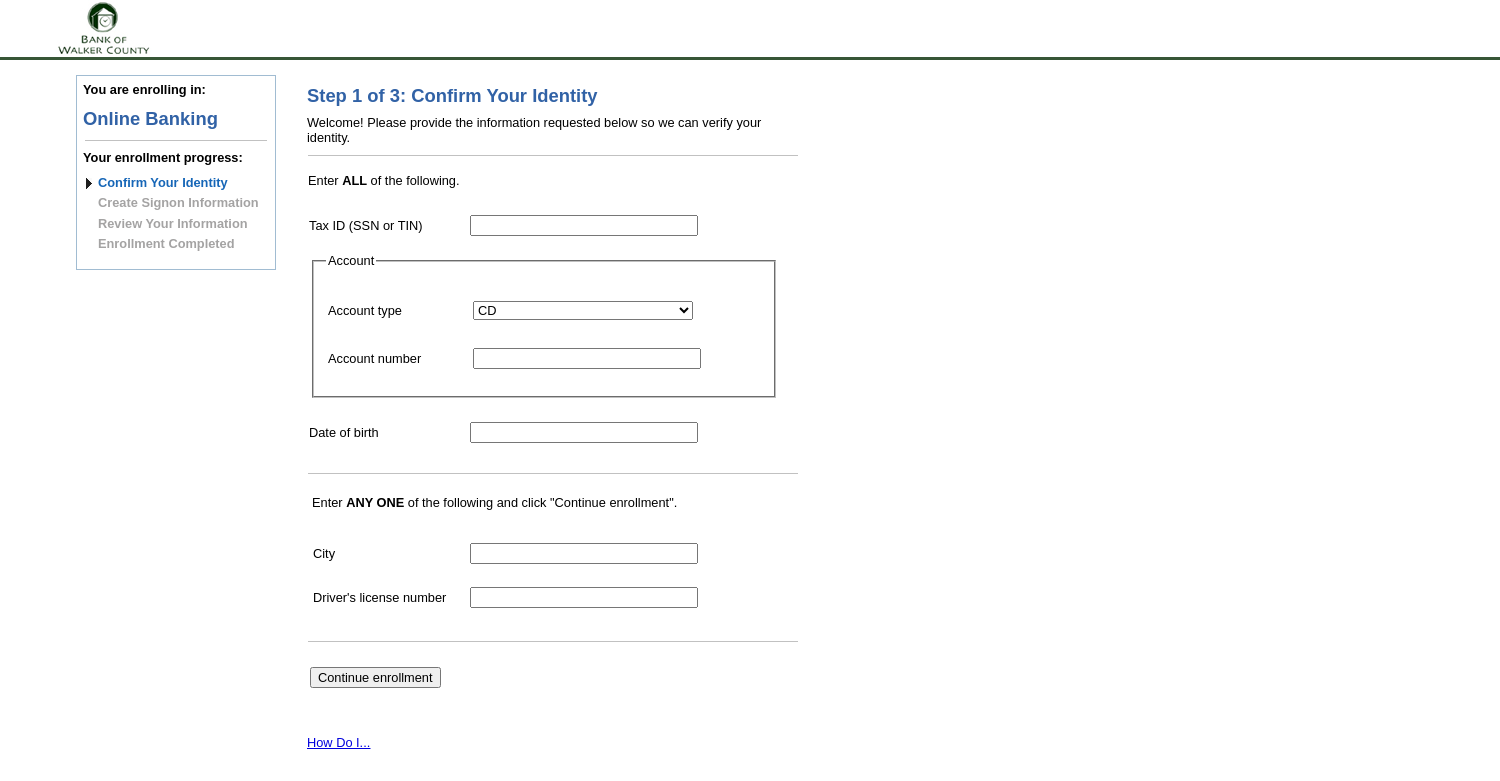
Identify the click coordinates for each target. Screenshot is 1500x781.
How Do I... (338, 742)
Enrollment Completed (166, 243)
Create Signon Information (178, 202)
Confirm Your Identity (163, 182)
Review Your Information (173, 223)
